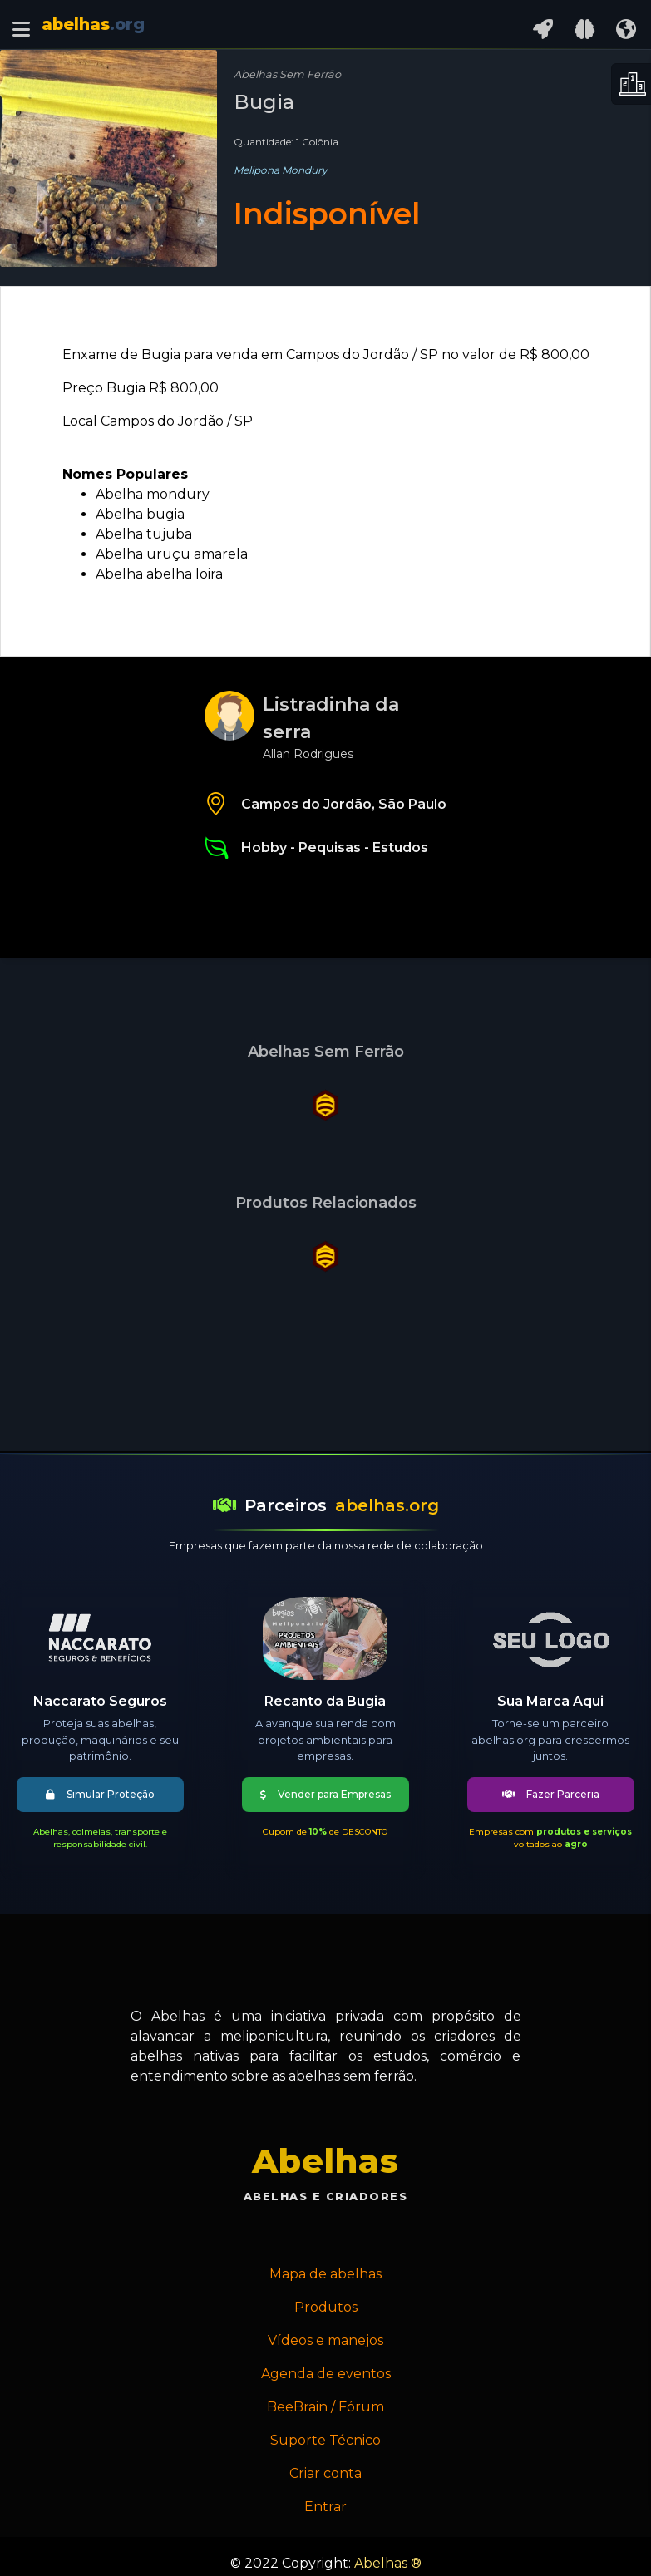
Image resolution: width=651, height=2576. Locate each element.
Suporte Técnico (325, 2440)
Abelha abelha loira (159, 574)
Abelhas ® (388, 2563)
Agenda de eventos (326, 2373)
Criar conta (325, 2473)
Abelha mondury (153, 494)
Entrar (325, 2506)
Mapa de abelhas (325, 2274)
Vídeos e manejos (325, 2340)
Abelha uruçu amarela (172, 554)
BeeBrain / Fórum (325, 2407)
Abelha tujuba (144, 534)
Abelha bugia (140, 514)
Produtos (326, 2307)
